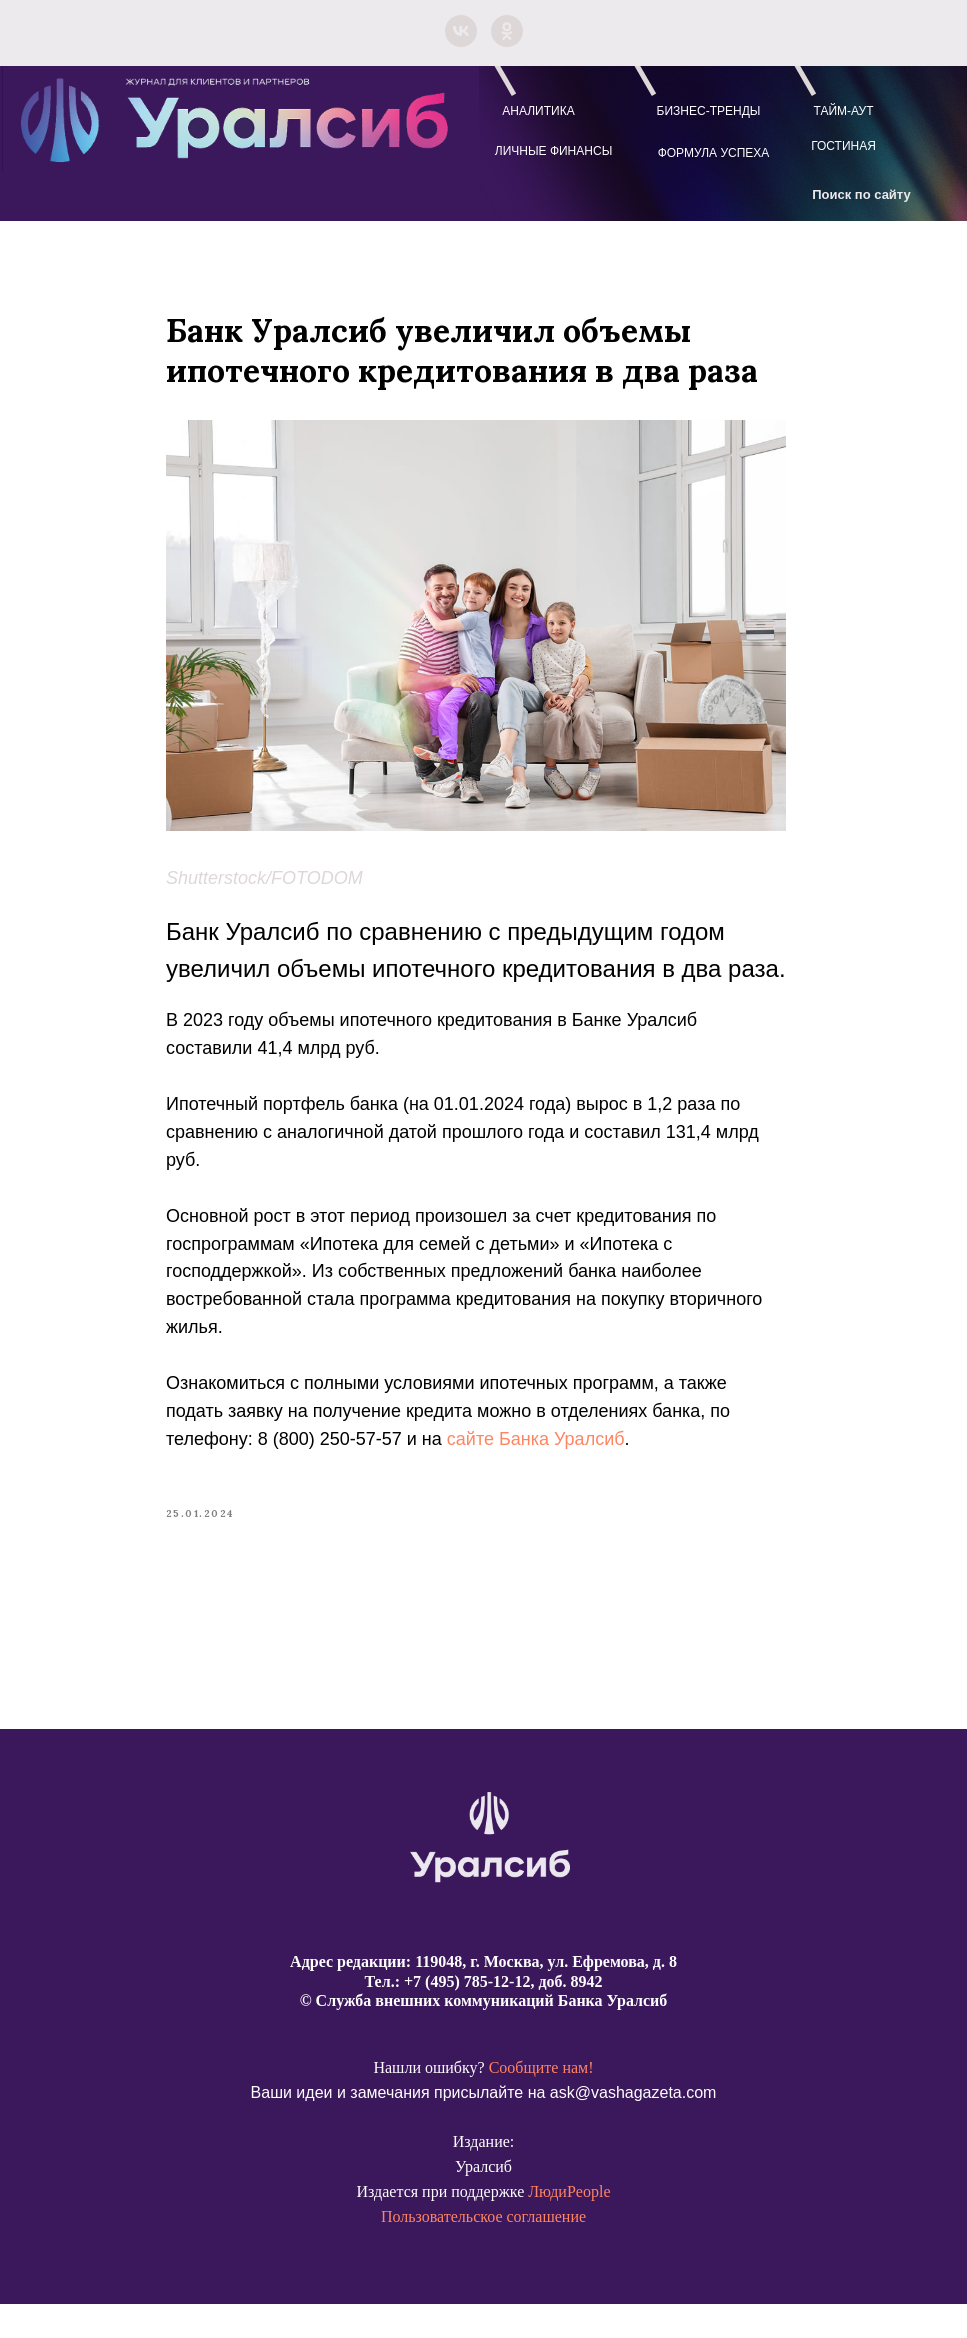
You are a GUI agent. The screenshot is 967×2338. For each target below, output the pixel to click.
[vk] (461, 31)
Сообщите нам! (541, 2100)
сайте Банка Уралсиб (563, 1467)
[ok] (507, 31)
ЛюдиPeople (569, 2224)
